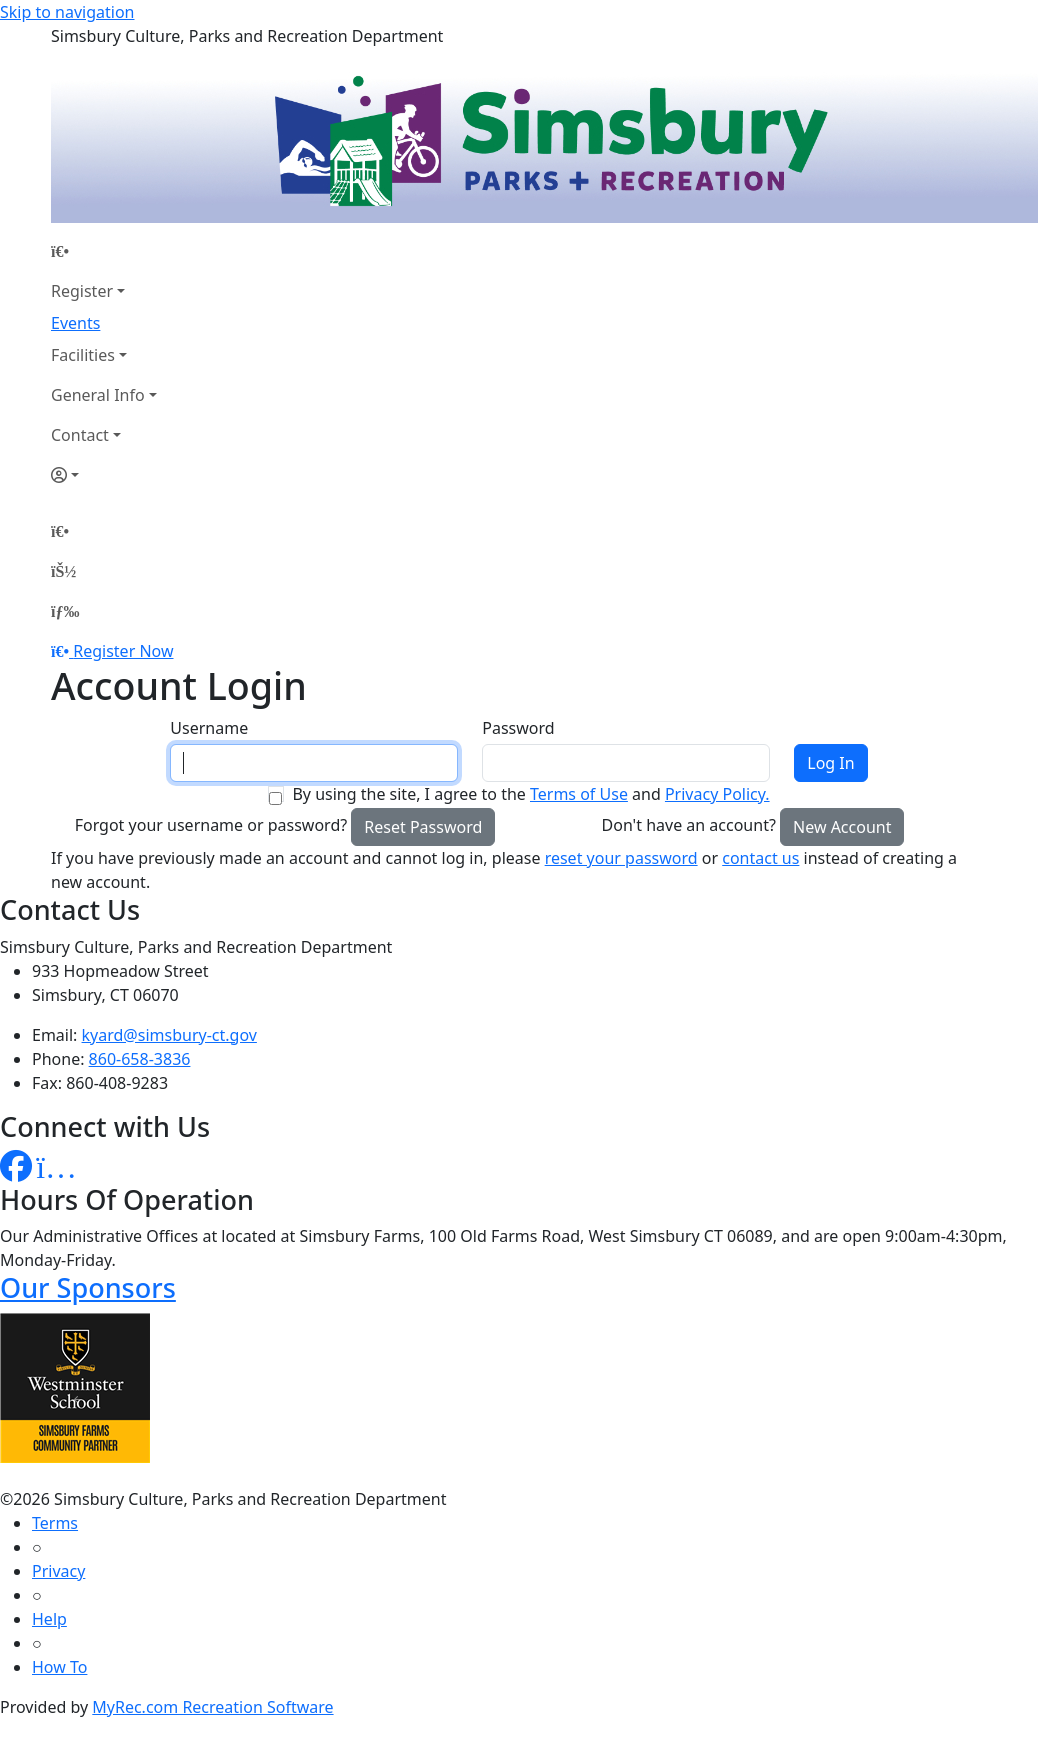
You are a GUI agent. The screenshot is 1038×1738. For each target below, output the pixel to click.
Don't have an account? (689, 825)
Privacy (58, 1571)
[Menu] (65, 611)
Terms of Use (579, 794)
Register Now (123, 651)
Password (518, 728)
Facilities (83, 355)
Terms (55, 1523)
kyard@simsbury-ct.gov (169, 1035)
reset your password (621, 858)
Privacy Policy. (717, 794)
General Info (98, 395)
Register (82, 291)
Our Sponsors (88, 1287)
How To (59, 1667)
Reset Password (423, 827)
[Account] (104, 475)
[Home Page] (104, 251)
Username (209, 728)
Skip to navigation (67, 12)
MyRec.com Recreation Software (212, 1707)
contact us (760, 858)
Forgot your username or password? (211, 825)
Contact (80, 435)
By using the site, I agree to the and (530, 794)
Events (75, 323)
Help (49, 1619)
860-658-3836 (140, 1059)
